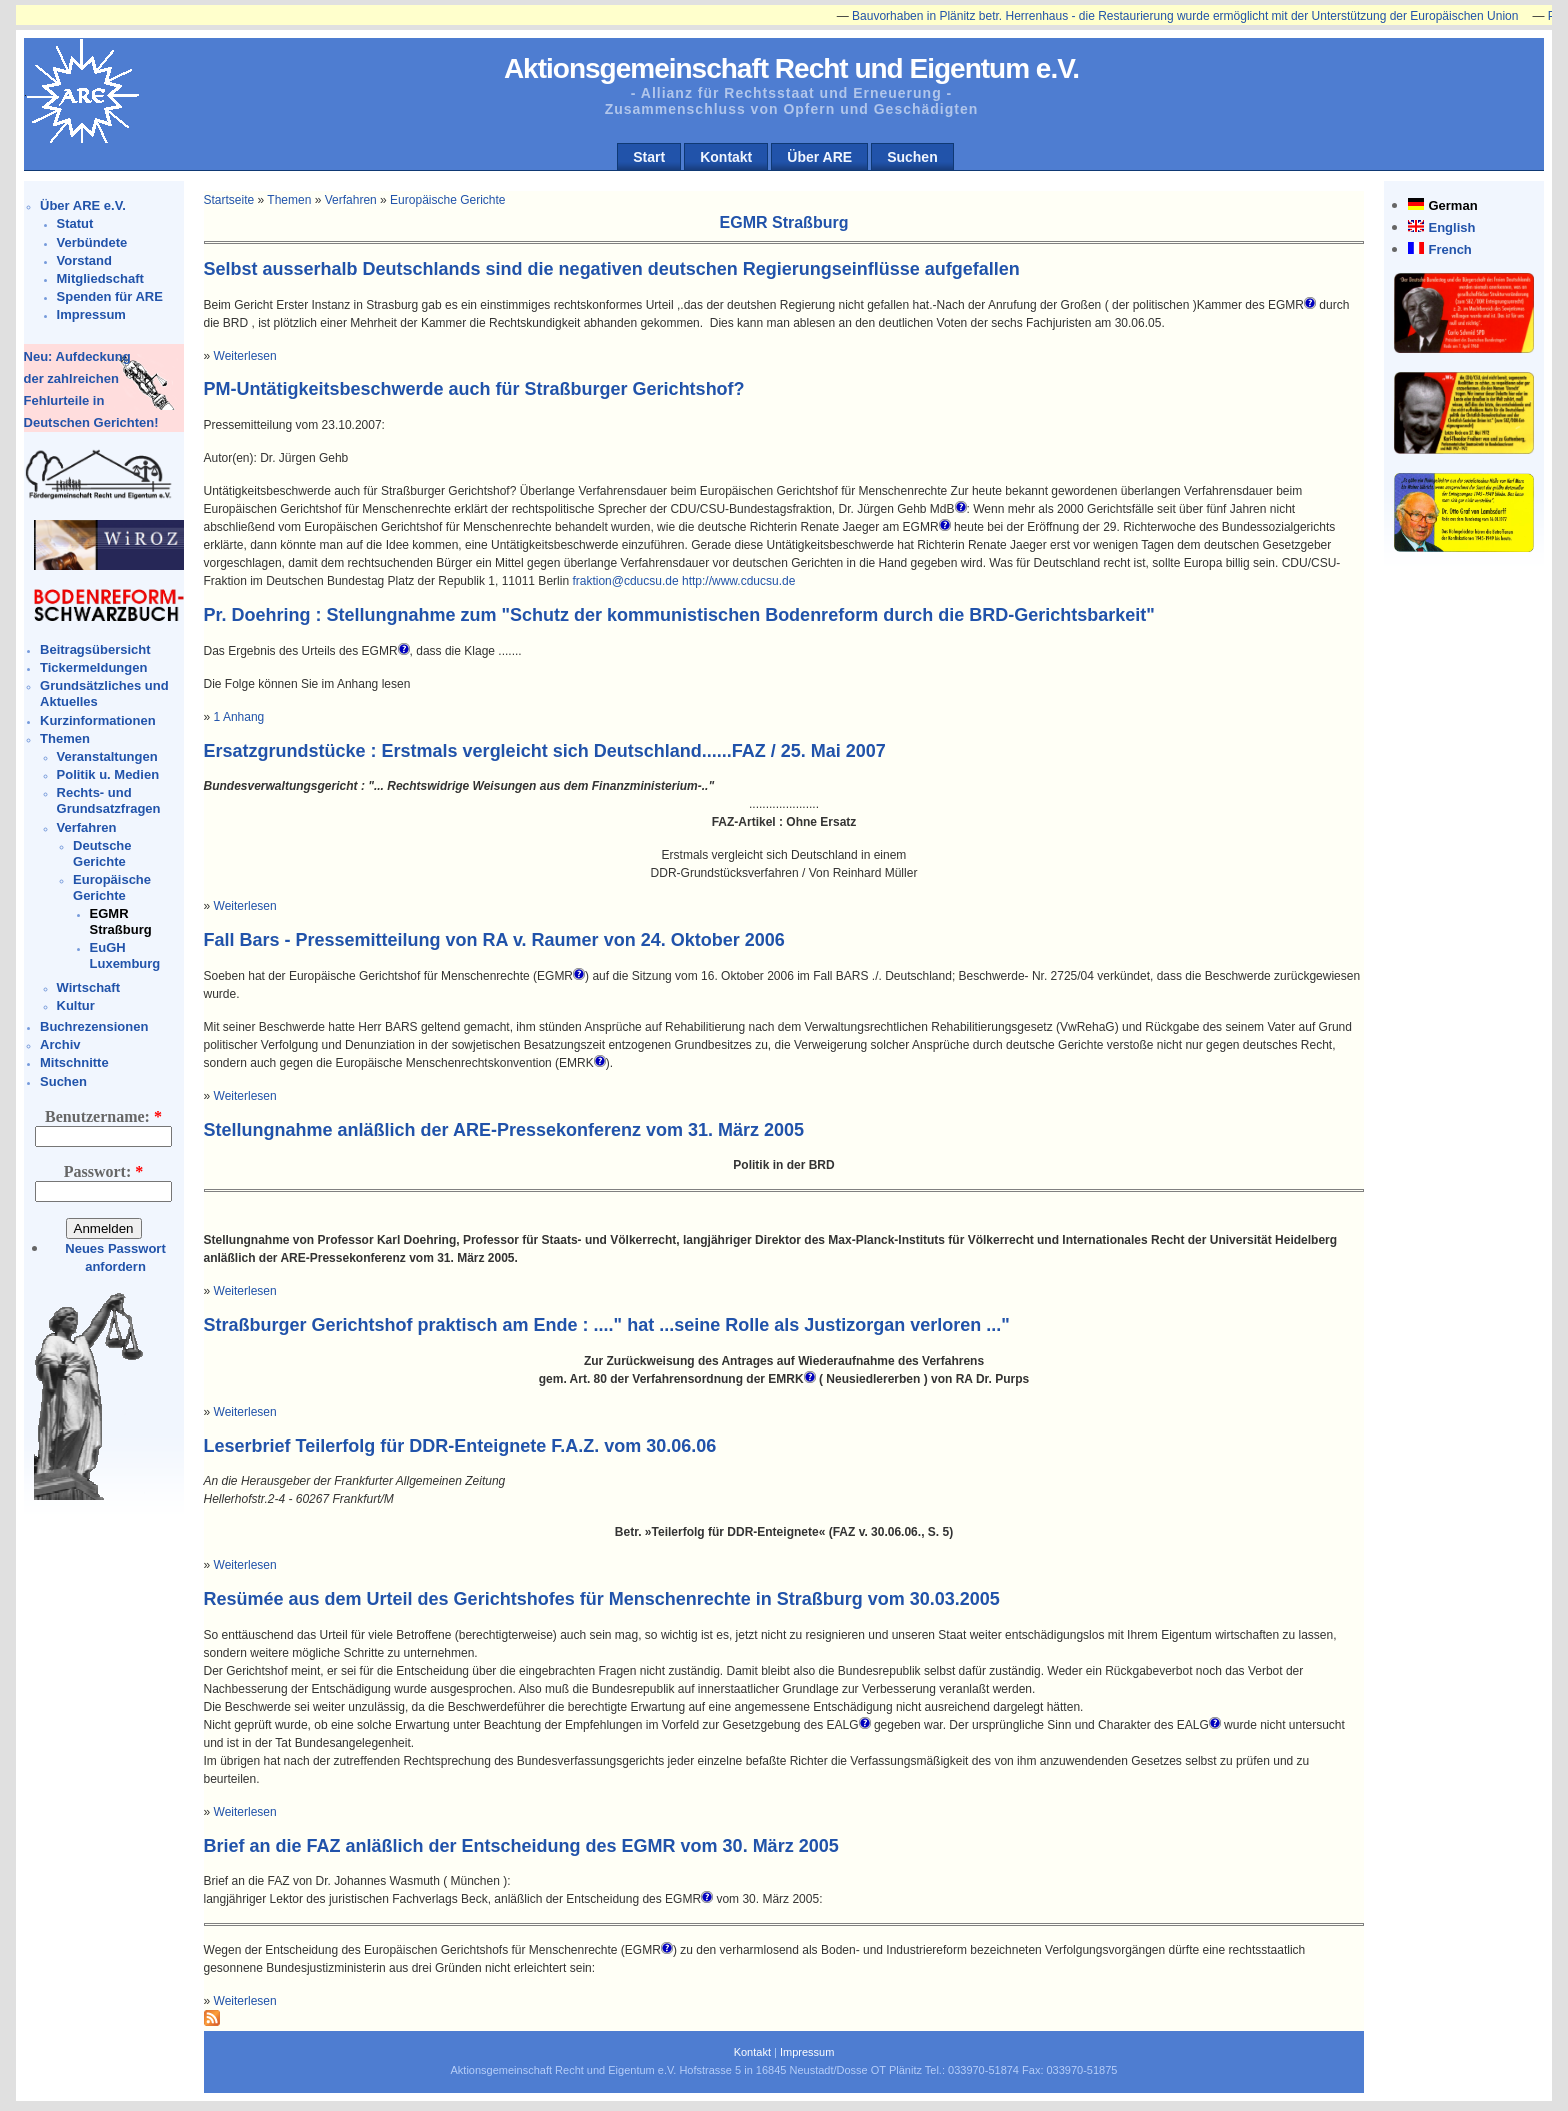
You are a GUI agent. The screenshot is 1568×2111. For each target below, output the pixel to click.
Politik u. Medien (108, 774)
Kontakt (726, 157)
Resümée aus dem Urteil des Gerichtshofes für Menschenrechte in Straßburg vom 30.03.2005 (602, 1599)
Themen (65, 738)
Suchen (912, 157)
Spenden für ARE (110, 296)
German (1452, 205)
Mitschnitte (74, 1062)
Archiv (60, 1044)
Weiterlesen (245, 356)
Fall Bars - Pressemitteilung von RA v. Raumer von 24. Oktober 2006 (494, 940)
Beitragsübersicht (95, 649)
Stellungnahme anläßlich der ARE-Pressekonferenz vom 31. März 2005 (504, 1130)
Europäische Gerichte (112, 887)
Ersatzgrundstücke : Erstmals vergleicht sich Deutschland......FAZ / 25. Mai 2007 (545, 751)
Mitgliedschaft (100, 278)
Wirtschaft (88, 987)
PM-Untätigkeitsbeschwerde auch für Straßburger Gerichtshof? (474, 389)
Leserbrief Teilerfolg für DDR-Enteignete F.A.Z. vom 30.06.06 (460, 1446)
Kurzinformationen (98, 720)
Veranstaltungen (107, 756)
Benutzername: (103, 1116)
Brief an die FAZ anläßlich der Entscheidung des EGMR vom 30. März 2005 (521, 1846)
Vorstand (84, 260)
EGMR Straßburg (121, 921)
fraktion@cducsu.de (625, 581)
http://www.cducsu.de (738, 581)
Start (649, 157)
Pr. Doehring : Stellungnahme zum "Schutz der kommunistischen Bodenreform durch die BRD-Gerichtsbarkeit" (679, 615)
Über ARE (819, 157)
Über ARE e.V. (83, 205)
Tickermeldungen (93, 667)
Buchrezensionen (94, 1026)
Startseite (229, 200)
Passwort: (104, 1171)
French (1449, 249)
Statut (75, 223)
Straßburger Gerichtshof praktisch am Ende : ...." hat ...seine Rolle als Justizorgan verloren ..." (607, 1325)
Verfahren (87, 827)
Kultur (76, 1005)
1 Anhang (239, 717)
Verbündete (92, 242)
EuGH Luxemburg (125, 955)
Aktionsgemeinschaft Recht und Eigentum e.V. (791, 68)
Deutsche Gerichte (102, 853)
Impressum (91, 314)
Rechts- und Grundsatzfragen (109, 800)
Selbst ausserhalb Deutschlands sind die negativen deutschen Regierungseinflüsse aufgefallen (612, 269)
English (1451, 227)
